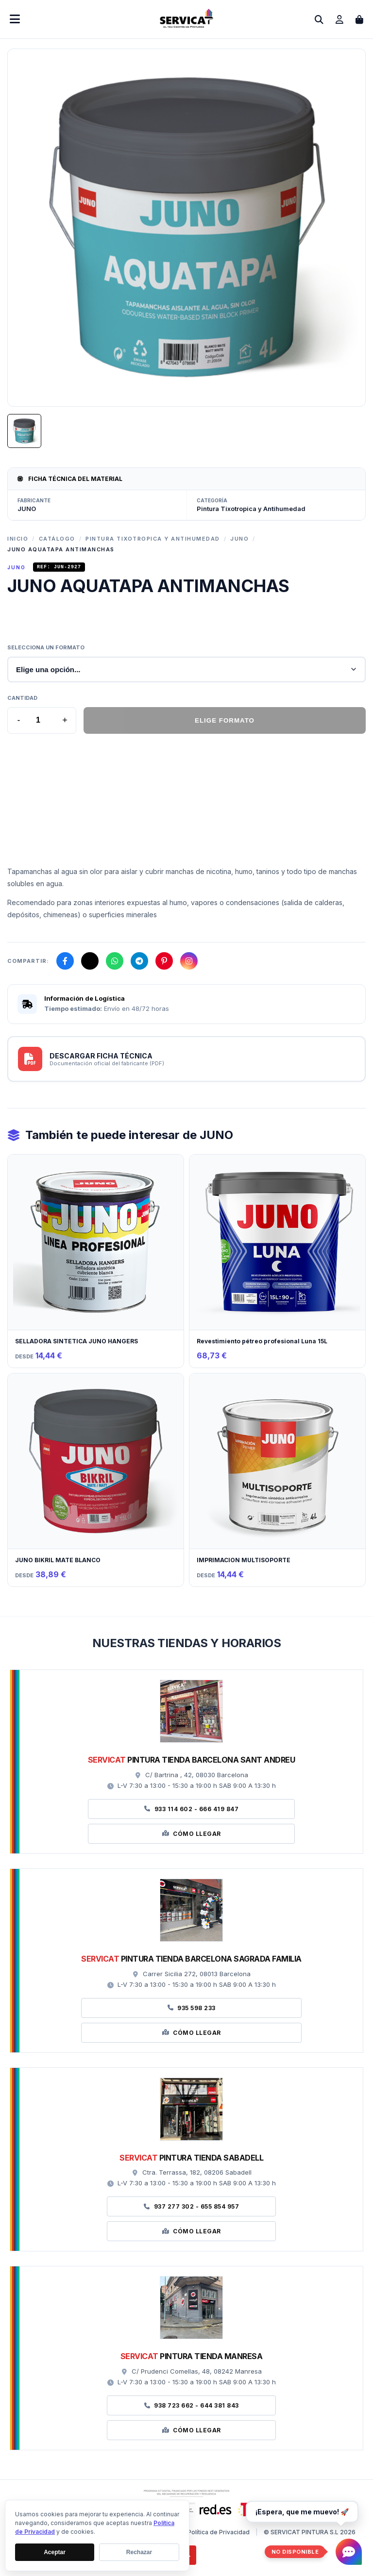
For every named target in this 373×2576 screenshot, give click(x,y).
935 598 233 (192, 2009)
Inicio (17, 538)
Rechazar (139, 2552)
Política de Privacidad (218, 2533)
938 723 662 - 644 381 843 (191, 2407)
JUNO (239, 538)
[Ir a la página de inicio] (186, 25)
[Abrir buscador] (319, 19)
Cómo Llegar (191, 1835)
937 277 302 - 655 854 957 (191, 2208)
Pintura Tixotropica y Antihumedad (152, 538)
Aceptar (55, 2552)
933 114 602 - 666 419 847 (191, 1810)
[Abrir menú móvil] (15, 19)
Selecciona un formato (46, 648)
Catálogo (57, 538)
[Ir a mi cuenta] (339, 19)
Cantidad (22, 699)
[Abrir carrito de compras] (359, 19)
